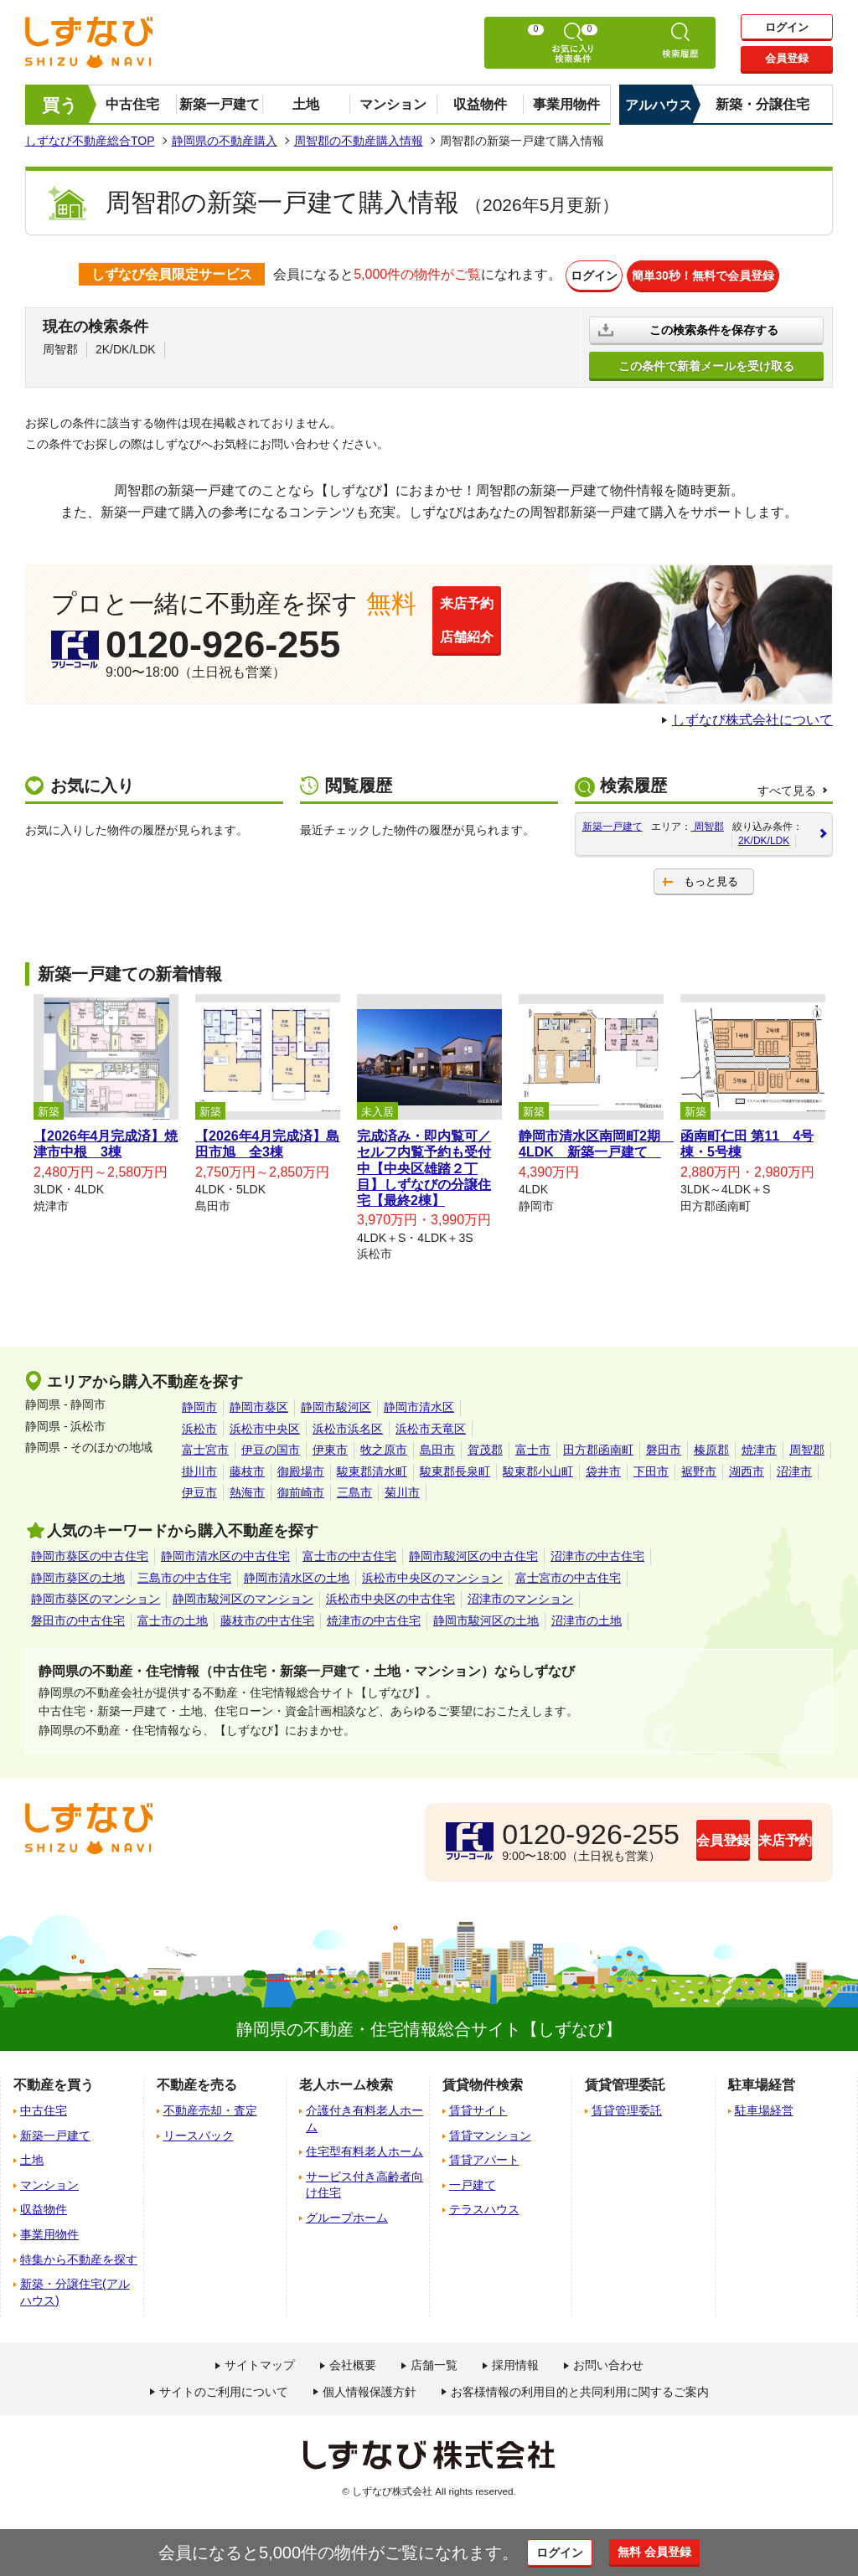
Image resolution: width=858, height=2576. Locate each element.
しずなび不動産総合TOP (90, 140)
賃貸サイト (478, 2107)
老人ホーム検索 (346, 2081)
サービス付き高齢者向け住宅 (364, 2181)
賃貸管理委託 (627, 2107)
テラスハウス (484, 2206)
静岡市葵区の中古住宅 (89, 1552)
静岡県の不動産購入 (224, 140)
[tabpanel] (106, 1101)
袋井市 (603, 1468)
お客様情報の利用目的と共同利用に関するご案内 (580, 2388)
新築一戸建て (219, 104)
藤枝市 (247, 1468)
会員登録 (786, 60)
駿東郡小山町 (538, 1468)
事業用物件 (566, 104)
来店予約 (503, 603)
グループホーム (347, 2214)
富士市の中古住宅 (349, 1552)
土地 (305, 104)
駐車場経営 (764, 2107)
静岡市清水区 (419, 1403)
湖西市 (746, 1468)
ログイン (786, 26)
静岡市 (199, 1403)
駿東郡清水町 (372, 1468)
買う (60, 105)
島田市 (437, 1446)
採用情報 (515, 2361)
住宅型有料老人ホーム (364, 2148)
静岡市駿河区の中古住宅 (473, 1552)
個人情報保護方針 (369, 2388)
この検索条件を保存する (716, 326)
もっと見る (711, 878)
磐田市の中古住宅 (78, 1617)
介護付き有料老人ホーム (364, 2115)
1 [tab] (429, 1272)
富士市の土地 (172, 1617)
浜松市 (199, 1425)
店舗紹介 (503, 653)
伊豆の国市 (270, 1446)
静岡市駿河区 (336, 1403)
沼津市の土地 (586, 1617)
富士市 (532, 1446)
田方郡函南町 (598, 1446)
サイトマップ (260, 2361)
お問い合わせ (608, 2361)
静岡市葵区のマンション (95, 1595)
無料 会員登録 (674, 2551)
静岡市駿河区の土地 (486, 1617)
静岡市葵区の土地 (78, 1574)
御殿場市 (300, 1468)
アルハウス (658, 105)
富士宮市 (205, 1446)
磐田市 (663, 1446)
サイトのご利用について (223, 2388)
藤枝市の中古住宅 (267, 1617)
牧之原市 (383, 1446)
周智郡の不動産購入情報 (358, 140)
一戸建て (472, 2181)
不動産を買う (53, 2081)
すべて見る (786, 787)
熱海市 (247, 1489)
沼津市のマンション (520, 1595)
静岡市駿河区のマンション (243, 1595)
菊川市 (402, 1489)
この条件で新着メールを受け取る (706, 362)
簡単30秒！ (715, 274)
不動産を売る (197, 2081)
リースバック (198, 2132)
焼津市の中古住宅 (374, 1617)
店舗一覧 (434, 2361)
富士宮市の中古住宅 (568, 1574)
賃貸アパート (484, 2156)
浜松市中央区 (265, 1425)
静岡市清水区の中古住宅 (225, 1552)
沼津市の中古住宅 (597, 1552)
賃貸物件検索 (482, 2081)
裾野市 (698, 1468)
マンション (392, 104)
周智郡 (806, 1446)
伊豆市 (199, 1489)
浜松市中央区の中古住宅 (390, 1595)
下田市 (651, 1468)
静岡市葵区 (259, 1403)
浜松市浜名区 (348, 1425)
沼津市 (794, 1468)
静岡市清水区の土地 (296, 1574)
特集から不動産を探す (78, 2256)
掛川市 (199, 1468)
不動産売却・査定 (210, 2107)
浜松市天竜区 (430, 1425)
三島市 (354, 1489)
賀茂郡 (485, 1446)
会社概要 (352, 2361)
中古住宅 (132, 104)
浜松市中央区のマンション (432, 1574)
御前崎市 (300, 1489)
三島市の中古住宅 (184, 1574)
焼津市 (759, 1446)
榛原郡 (711, 1446)
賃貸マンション (490, 2132)
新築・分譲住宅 (762, 104)
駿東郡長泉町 (455, 1468)
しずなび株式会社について (752, 716)
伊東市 (330, 1446)
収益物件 (480, 104)
